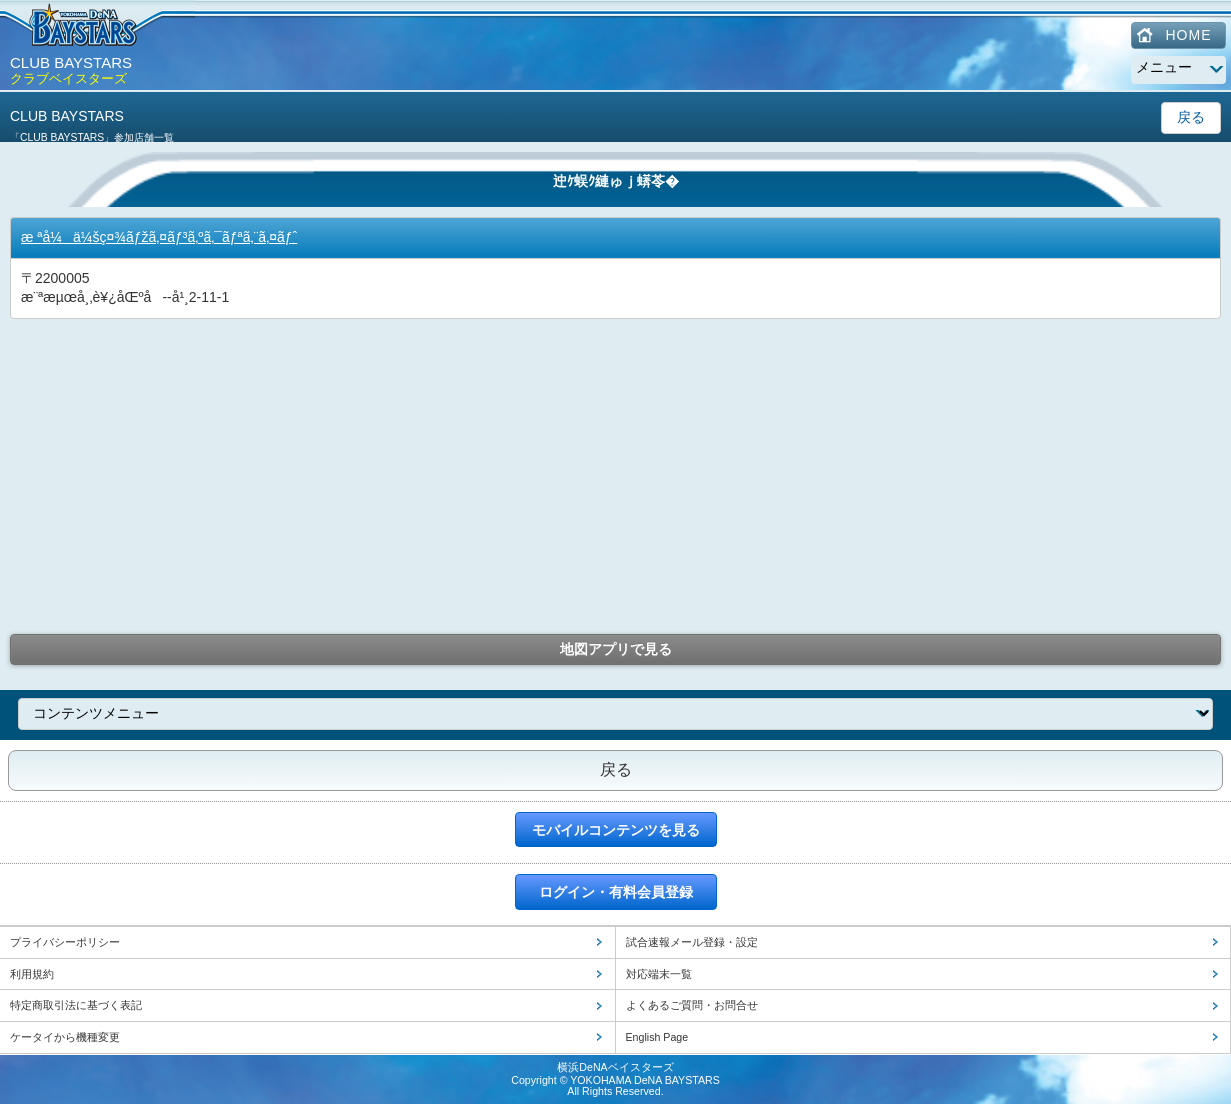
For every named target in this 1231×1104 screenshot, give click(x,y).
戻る (1191, 117)
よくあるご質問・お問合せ (692, 1005)
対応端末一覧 (659, 974)
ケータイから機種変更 (65, 1037)
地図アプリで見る (616, 649)
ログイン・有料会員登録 (616, 892)
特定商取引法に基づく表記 (76, 1005)
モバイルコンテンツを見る (616, 830)
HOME (1189, 35)
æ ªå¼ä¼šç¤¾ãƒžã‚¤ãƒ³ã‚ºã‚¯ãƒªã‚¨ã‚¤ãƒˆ (159, 237)
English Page (657, 1037)
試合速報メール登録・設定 (692, 942)
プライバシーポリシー (65, 942)
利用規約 (32, 974)
